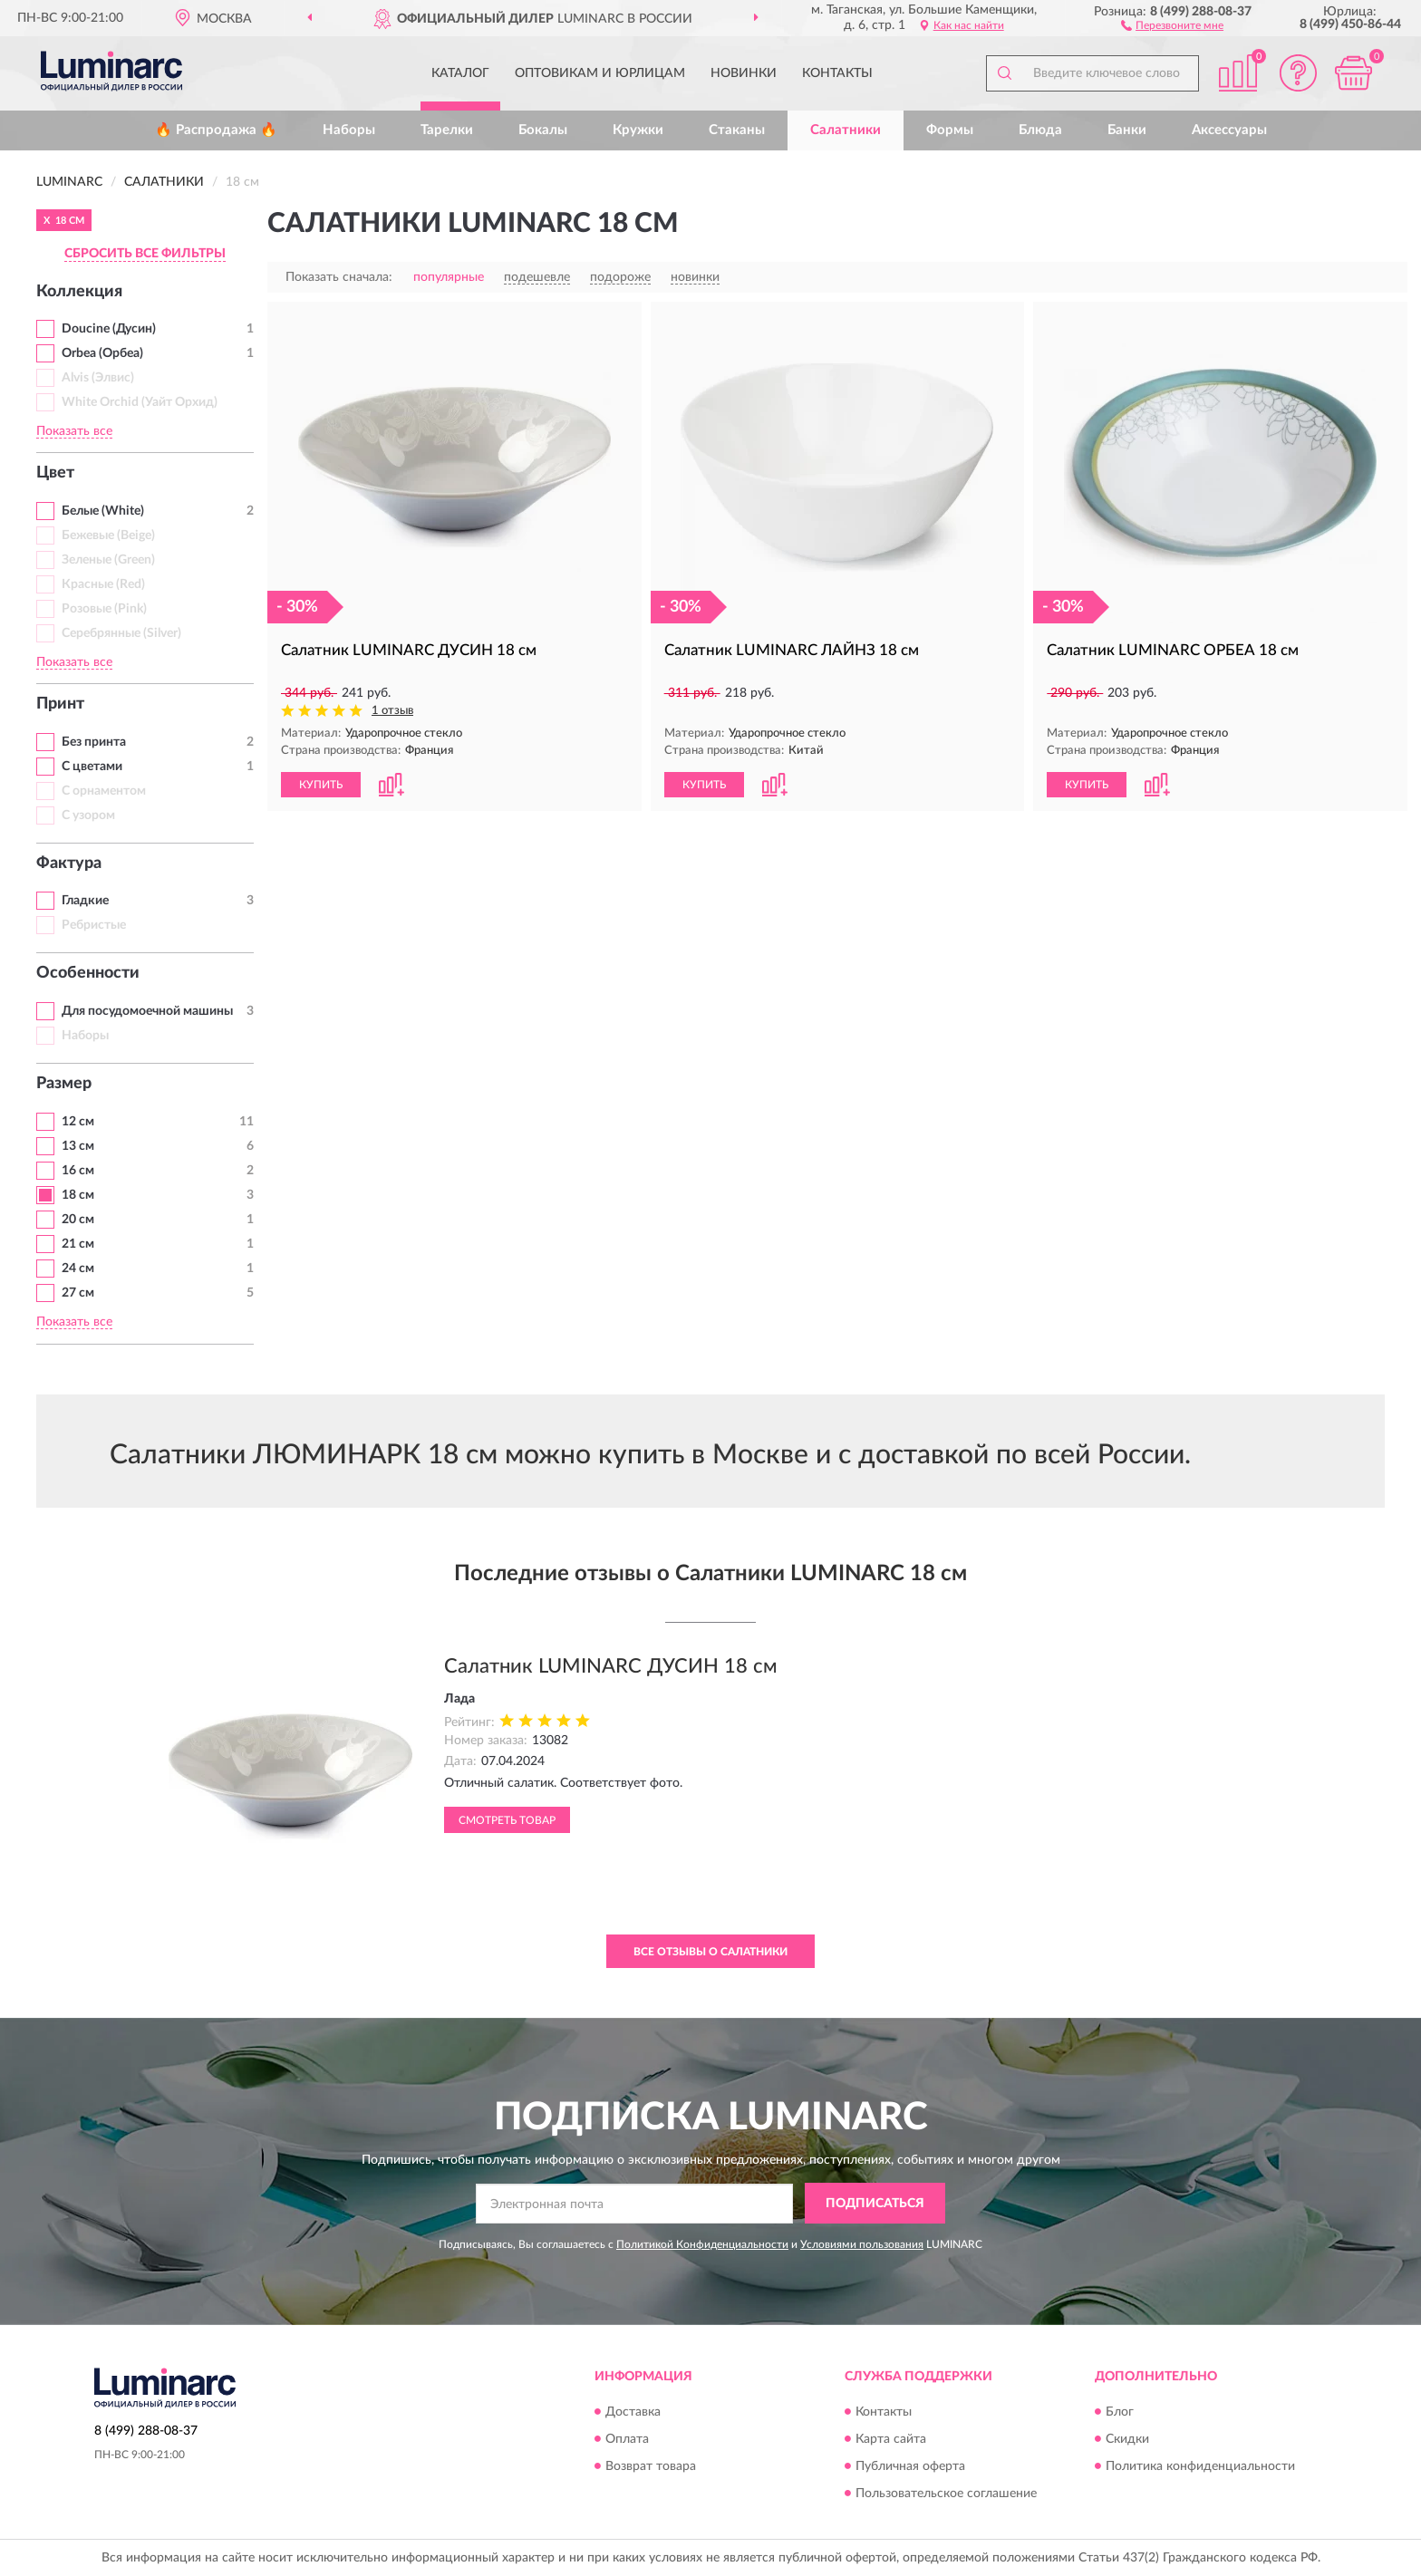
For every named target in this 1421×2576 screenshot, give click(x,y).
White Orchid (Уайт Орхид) (140, 402)
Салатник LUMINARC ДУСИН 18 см (611, 1666)
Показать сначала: (338, 277)
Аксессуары (1229, 130)
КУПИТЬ (321, 784)
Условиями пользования (861, 2244)
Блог (1120, 2412)
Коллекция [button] (79, 292)
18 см (78, 1195)
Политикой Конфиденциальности (702, 2244)
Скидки (1127, 2439)
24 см (78, 1268)
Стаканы (737, 130)
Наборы (349, 130)
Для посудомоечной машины (147, 1011)
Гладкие (85, 900)
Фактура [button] (69, 863)
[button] (1172, 24)
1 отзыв (392, 711)
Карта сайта (891, 2439)
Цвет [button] (55, 473)
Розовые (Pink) (104, 609)
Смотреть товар (507, 1820)
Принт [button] (60, 704)
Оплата (627, 2439)
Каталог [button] (460, 73)
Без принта (94, 742)
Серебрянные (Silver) (121, 633)
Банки (1126, 130)
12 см (78, 1121)
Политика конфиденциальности (1200, 2466)
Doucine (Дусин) (109, 329)
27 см (78, 1293)
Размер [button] (64, 1084)
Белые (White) (103, 511)
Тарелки (446, 130)
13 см (78, 1146)
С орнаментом (104, 791)
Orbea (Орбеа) (102, 353)
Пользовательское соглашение (946, 2493)
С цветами (92, 766)
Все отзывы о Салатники (710, 1951)
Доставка (633, 2412)
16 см (78, 1170)
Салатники (845, 130)
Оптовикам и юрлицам (600, 73)
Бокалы (542, 130)
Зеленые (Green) (108, 560)
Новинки (743, 73)
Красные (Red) (103, 584)
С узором (88, 815)
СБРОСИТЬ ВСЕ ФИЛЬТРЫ (145, 253)
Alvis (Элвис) (98, 377)
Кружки (638, 130)
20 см (78, 1219)
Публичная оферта (910, 2466)
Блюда (1040, 130)
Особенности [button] (88, 973)
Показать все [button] (74, 431)
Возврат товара (650, 2466)
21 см (78, 1244)
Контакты (837, 73)
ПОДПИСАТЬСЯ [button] (875, 2203)
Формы (949, 130)
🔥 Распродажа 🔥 (216, 130)
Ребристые (94, 925)
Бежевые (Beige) (108, 535)
